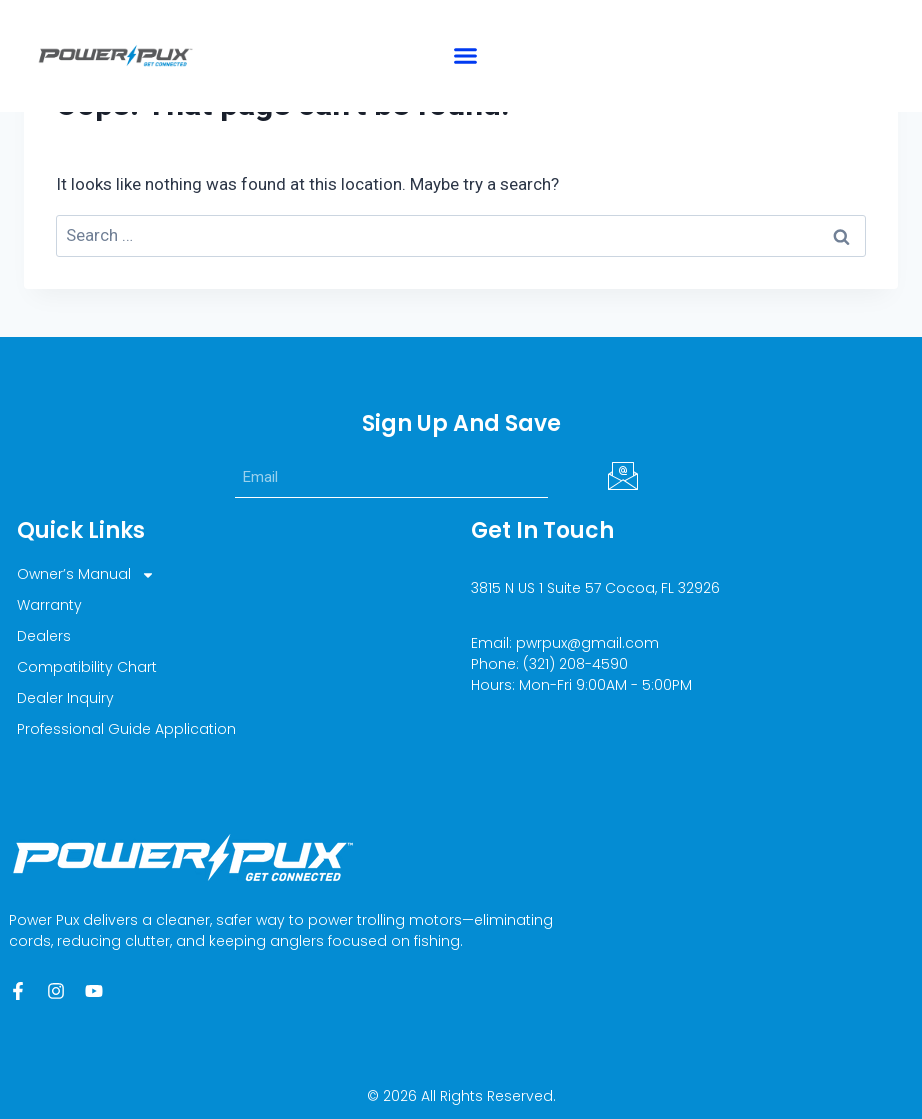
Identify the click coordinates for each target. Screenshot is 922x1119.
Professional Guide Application (126, 729)
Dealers (44, 636)
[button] (466, 56)
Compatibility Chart (87, 667)
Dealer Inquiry (65, 698)
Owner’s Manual (86, 574)
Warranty (49, 605)
